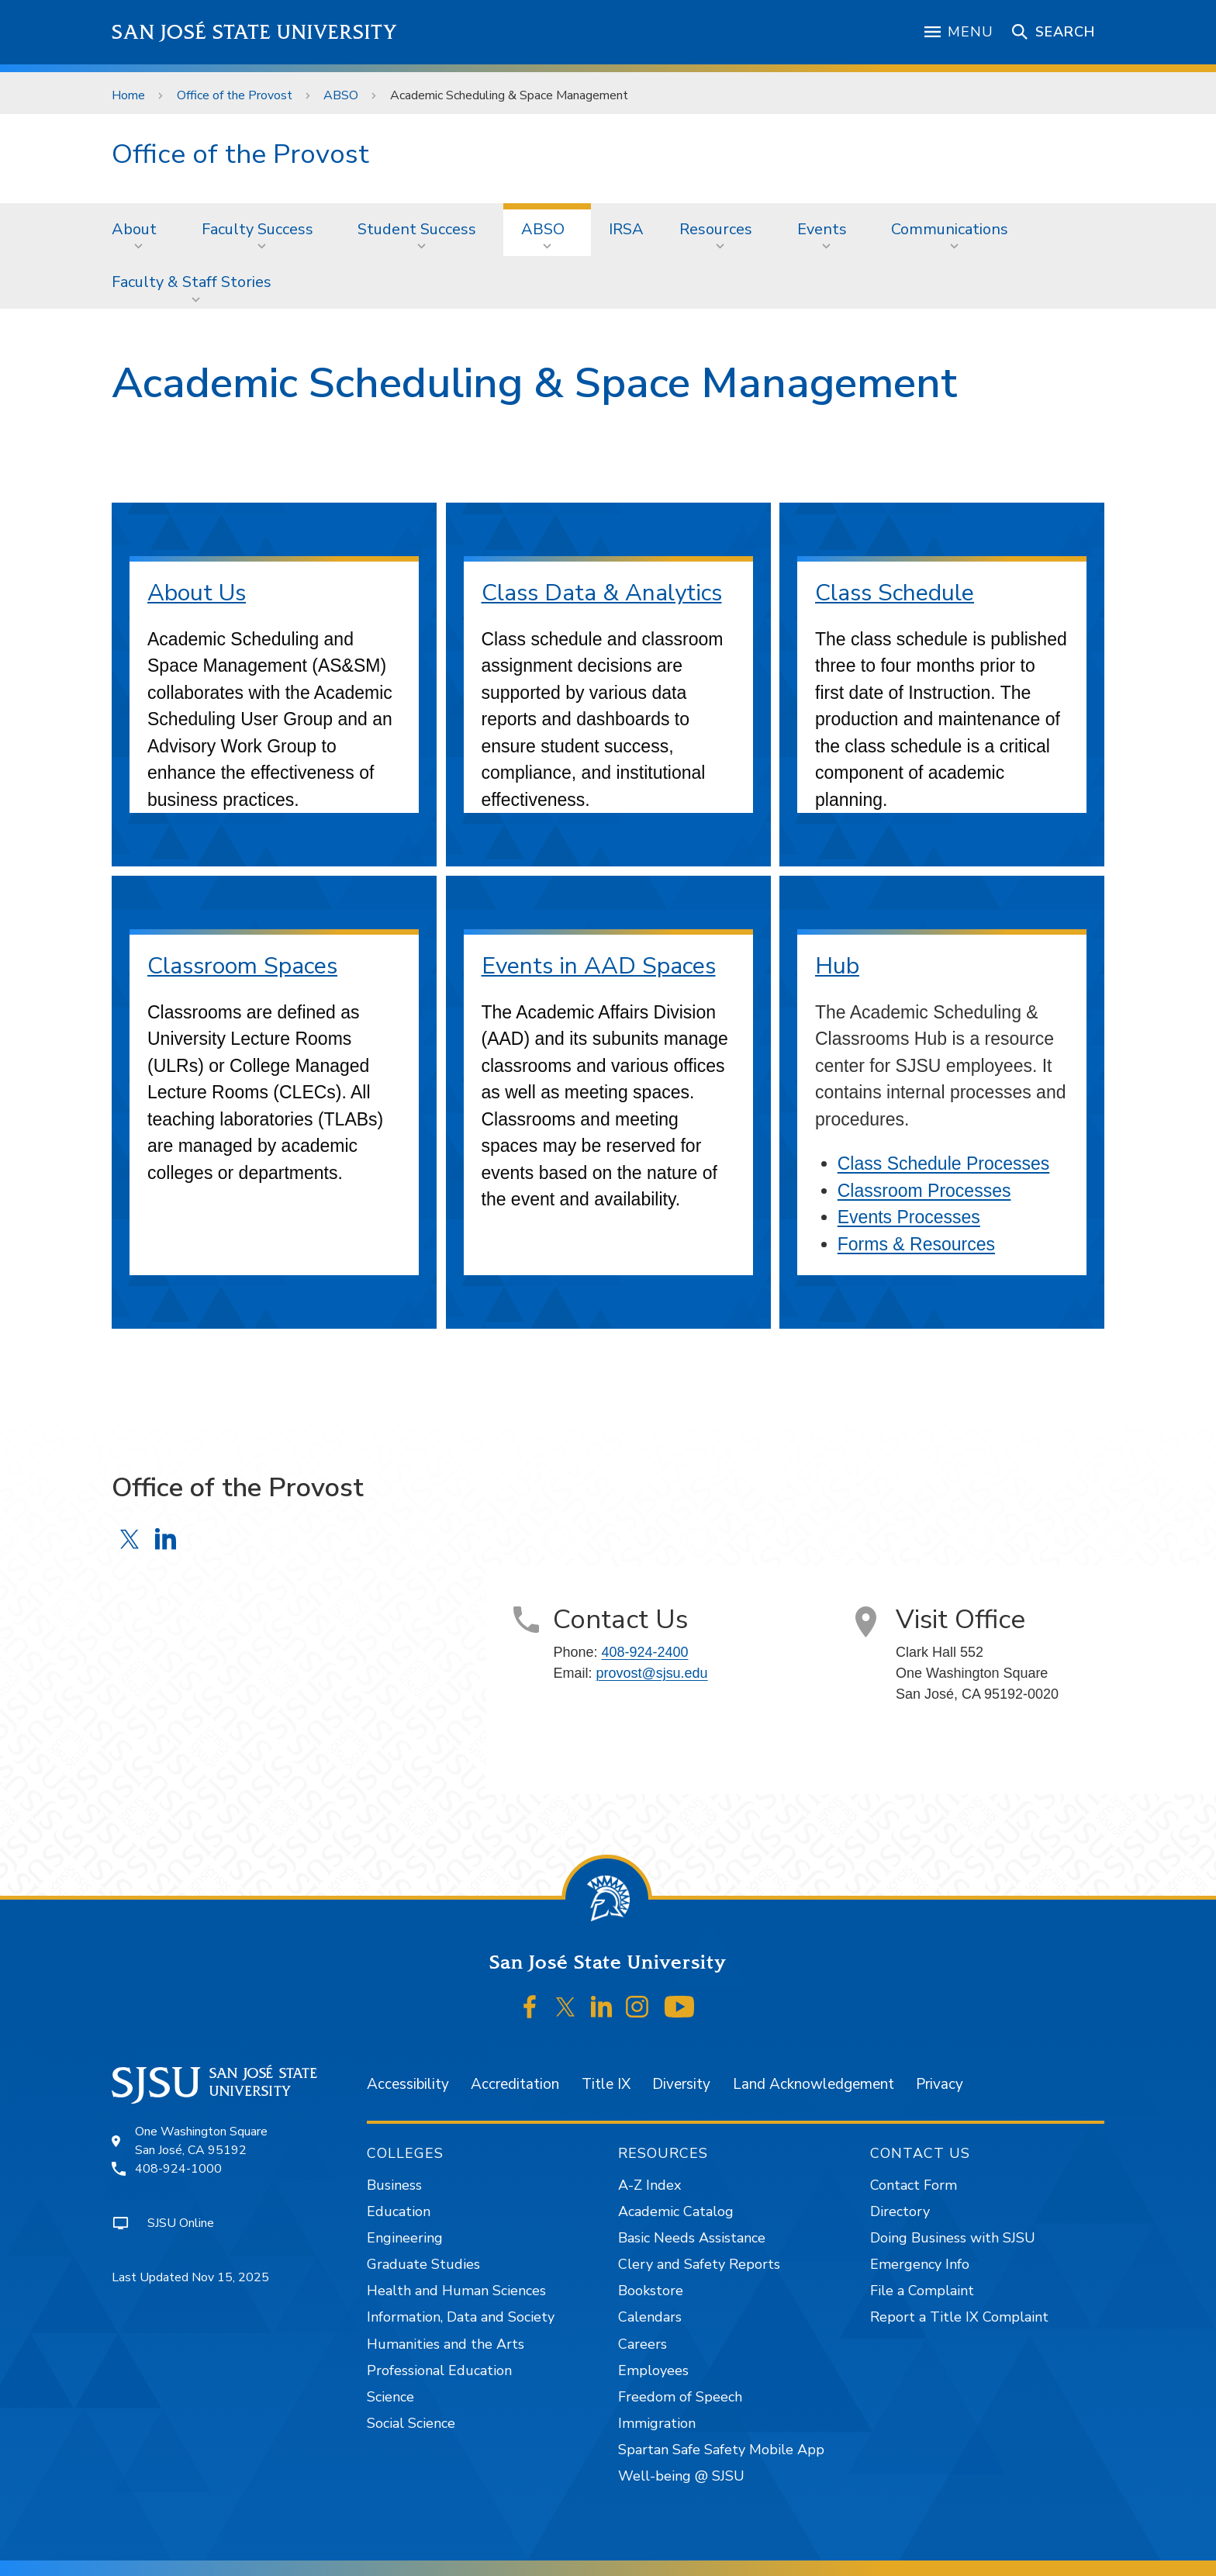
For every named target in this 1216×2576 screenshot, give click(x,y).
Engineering (405, 2237)
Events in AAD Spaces (599, 966)
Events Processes (909, 1217)
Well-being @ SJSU (681, 2476)
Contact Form (913, 2185)
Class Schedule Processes (944, 1163)
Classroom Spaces (242, 966)
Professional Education (439, 2370)
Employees (653, 2370)
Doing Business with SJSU (952, 2237)
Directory (900, 2211)
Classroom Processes (924, 1191)
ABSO (340, 95)
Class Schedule (894, 593)
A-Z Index (649, 2185)
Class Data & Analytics (602, 593)
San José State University (255, 32)
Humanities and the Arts (445, 2344)
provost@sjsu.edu (651, 1673)
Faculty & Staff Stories (191, 281)
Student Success (417, 229)
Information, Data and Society (460, 2317)
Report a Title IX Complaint (959, 2317)
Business (394, 2185)
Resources (715, 229)
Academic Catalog (676, 2211)
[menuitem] (139, 229)
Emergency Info (919, 2264)
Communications (949, 229)
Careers (642, 2344)
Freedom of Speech (680, 2397)
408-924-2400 (644, 1652)
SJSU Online (180, 2223)
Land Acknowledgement (813, 2084)
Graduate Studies (423, 2264)
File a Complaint (922, 2290)
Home (128, 95)
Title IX (606, 2084)
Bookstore (650, 2290)
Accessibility (408, 2084)
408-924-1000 (178, 2168)
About (134, 229)
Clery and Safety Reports (699, 2264)
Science (390, 2397)
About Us (196, 593)
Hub (837, 966)
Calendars (650, 2317)
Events (822, 229)
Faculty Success (257, 229)
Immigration (657, 2423)
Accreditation (515, 2084)
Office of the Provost (234, 95)
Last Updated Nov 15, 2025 (190, 2277)
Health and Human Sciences (456, 2290)
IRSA (626, 229)
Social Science (411, 2423)
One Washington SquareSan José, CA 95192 (201, 2141)
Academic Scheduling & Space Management (509, 95)
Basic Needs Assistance (691, 2237)
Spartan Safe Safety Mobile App (721, 2449)
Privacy (939, 2084)
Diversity (681, 2084)
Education (398, 2211)
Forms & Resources (916, 1244)
